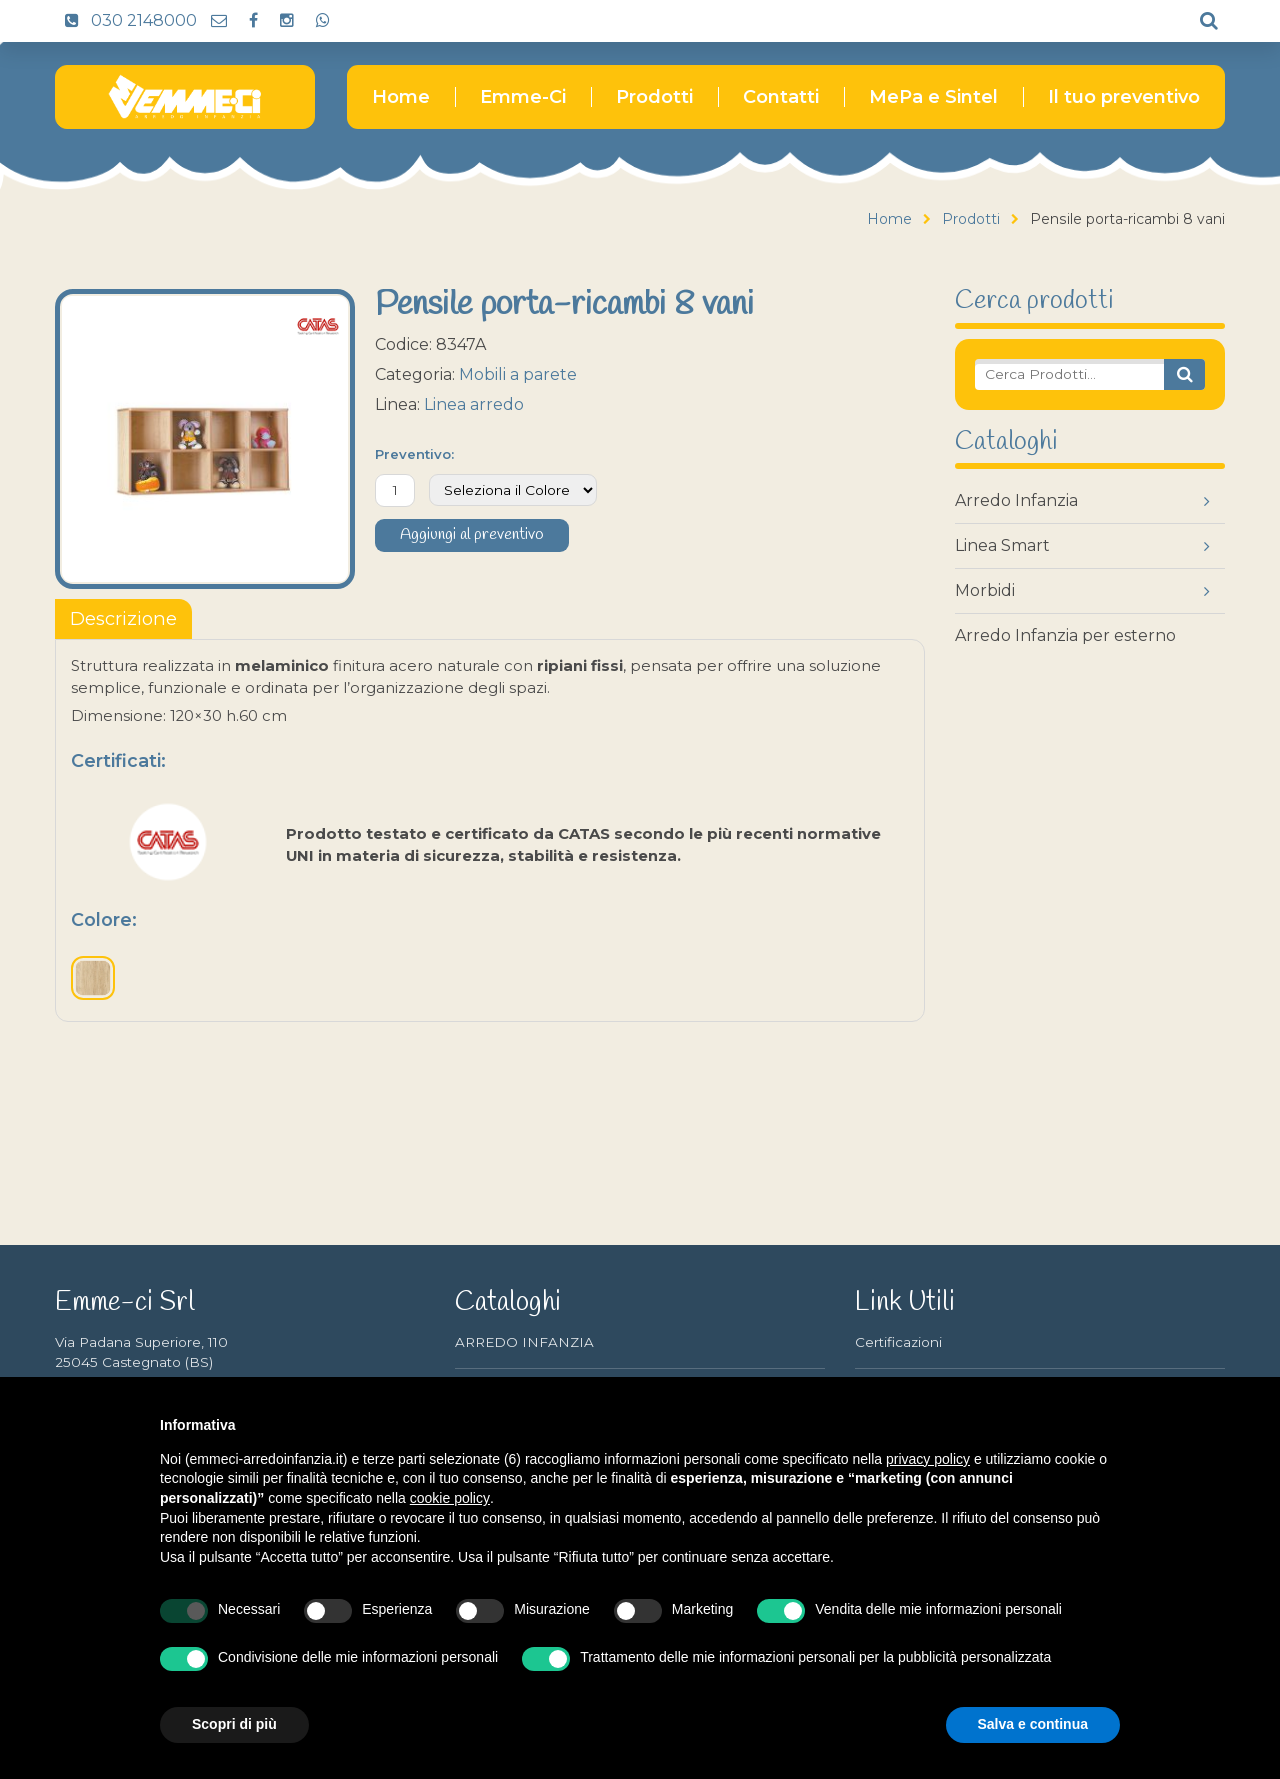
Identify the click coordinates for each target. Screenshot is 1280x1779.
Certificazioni (898, 1342)
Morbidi (985, 590)
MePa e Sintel (933, 97)
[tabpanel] (490, 830)
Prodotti (654, 97)
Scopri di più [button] (234, 1724)
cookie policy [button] (450, 1498)
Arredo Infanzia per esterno (1065, 635)
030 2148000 (126, 20)
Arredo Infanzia (1016, 500)
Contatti (781, 97)
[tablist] (123, 619)
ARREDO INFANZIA (524, 1342)
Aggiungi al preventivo (472, 535)
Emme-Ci (523, 97)
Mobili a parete (518, 374)
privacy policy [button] (928, 1459)
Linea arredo (474, 404)
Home (401, 97)
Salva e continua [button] (1033, 1724)
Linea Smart (1002, 545)
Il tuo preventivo (1124, 97)
